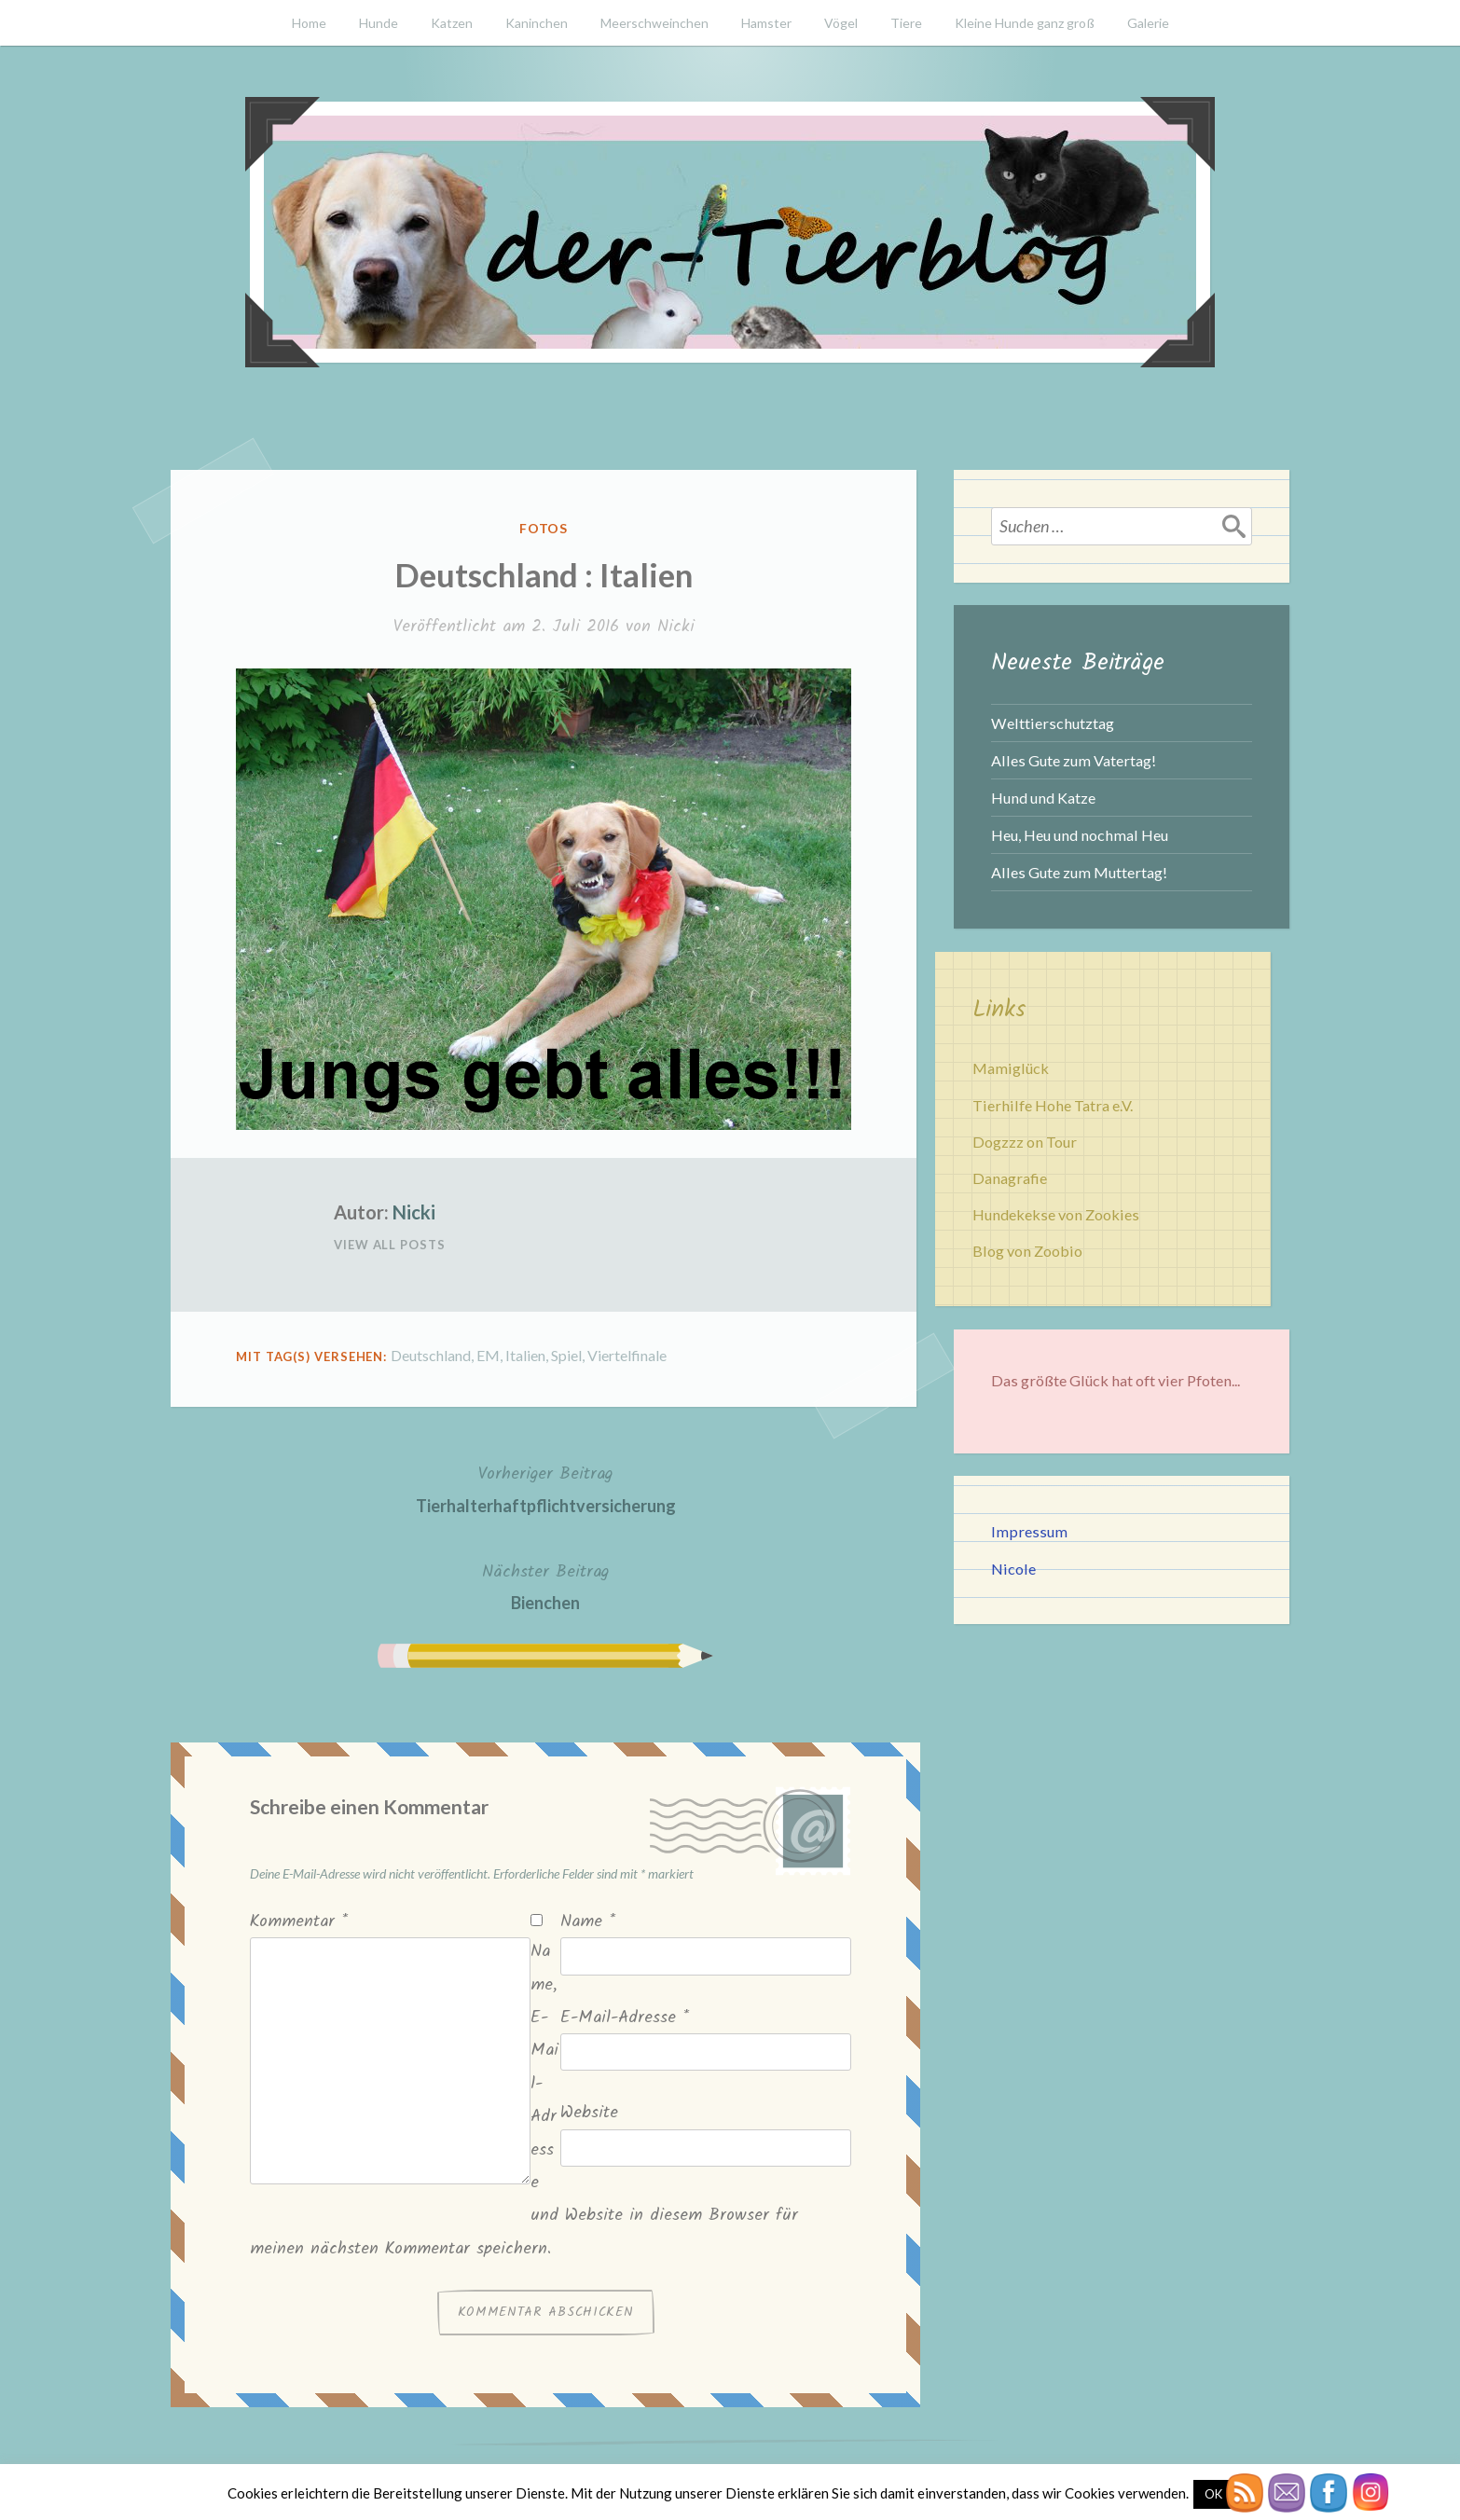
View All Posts (390, 1244)
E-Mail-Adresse (624, 2017)
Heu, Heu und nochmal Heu (1079, 835)
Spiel (566, 1355)
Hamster (766, 23)
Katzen (452, 23)
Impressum (1029, 1531)
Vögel (841, 23)
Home (309, 23)
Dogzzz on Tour (1024, 1141)
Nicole (1013, 1568)
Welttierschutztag (1052, 723)
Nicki (676, 626)
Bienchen (545, 1585)
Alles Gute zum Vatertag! (1073, 760)
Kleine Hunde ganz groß (1025, 23)
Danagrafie (1009, 1178)
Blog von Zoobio (1027, 1251)
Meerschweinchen (654, 23)
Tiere (906, 23)
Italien (525, 1355)
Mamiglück (1010, 1068)
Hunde (378, 23)
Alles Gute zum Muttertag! (1079, 872)
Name (587, 1921)
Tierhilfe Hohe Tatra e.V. (1052, 1105)
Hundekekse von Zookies (1055, 1214)
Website (589, 2113)
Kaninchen (536, 23)
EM (488, 1355)
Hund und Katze (1043, 797)
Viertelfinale (627, 1355)
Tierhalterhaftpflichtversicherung (546, 1487)
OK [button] (1213, 2493)
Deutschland (431, 1355)
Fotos (544, 528)
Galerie (1148, 23)
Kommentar (299, 1921)
